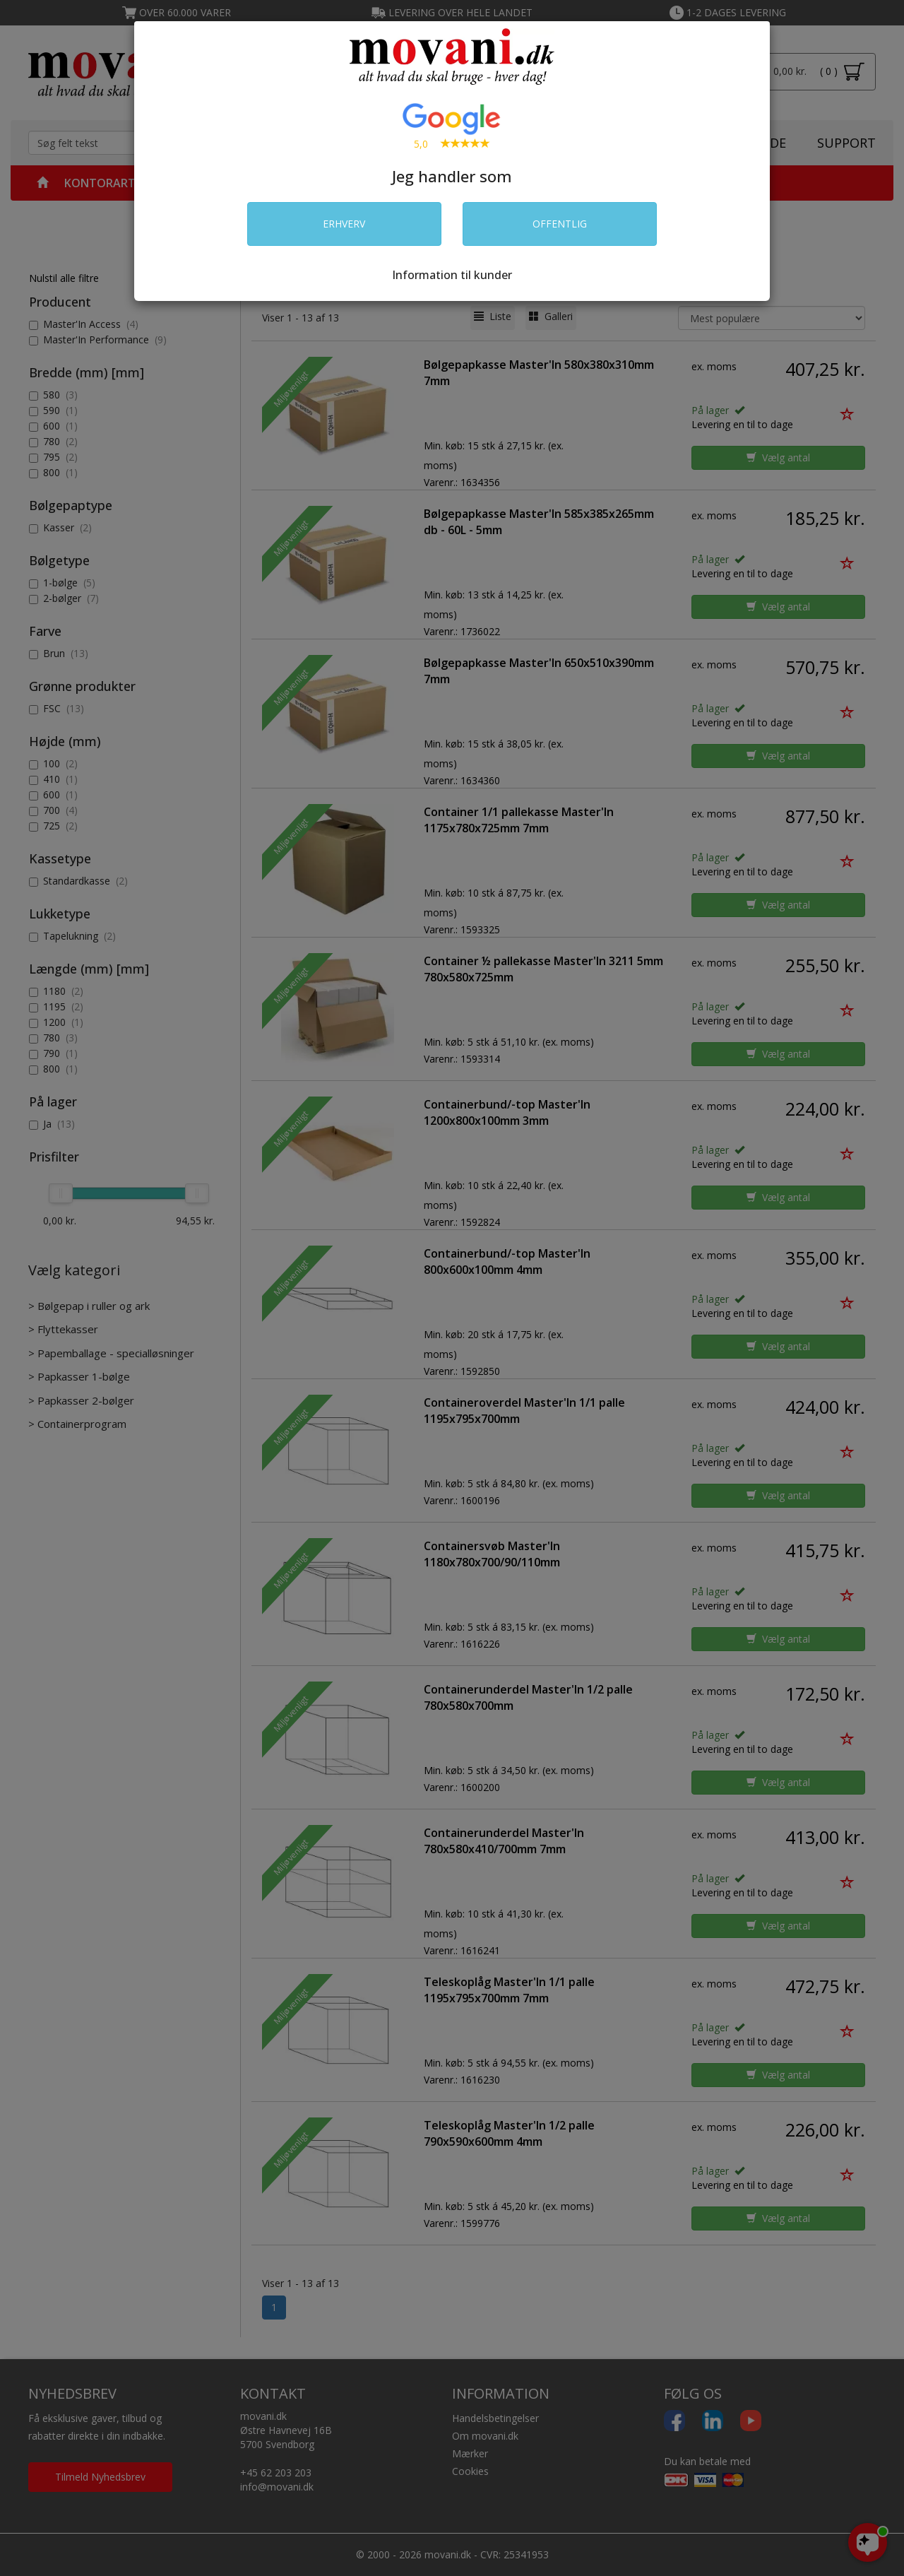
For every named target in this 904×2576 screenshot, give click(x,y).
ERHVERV (344, 223)
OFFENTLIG (560, 223)
